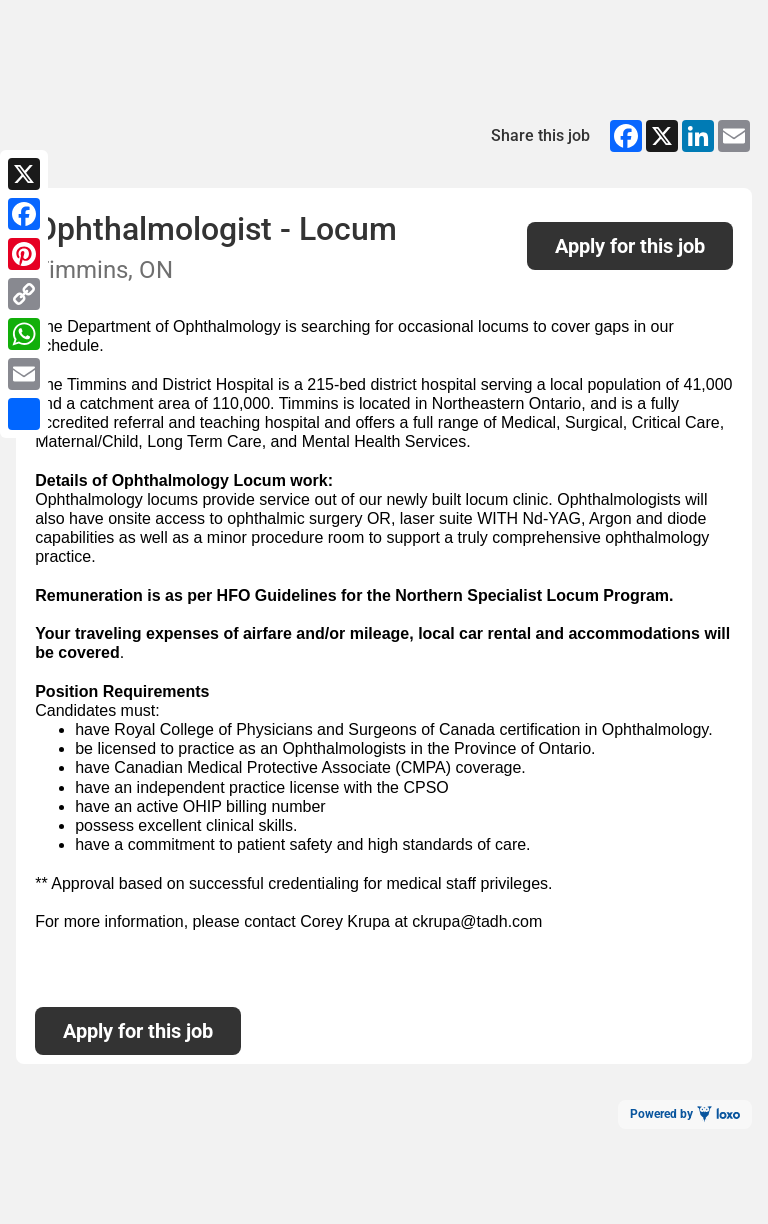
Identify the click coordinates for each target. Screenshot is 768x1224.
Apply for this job (630, 246)
